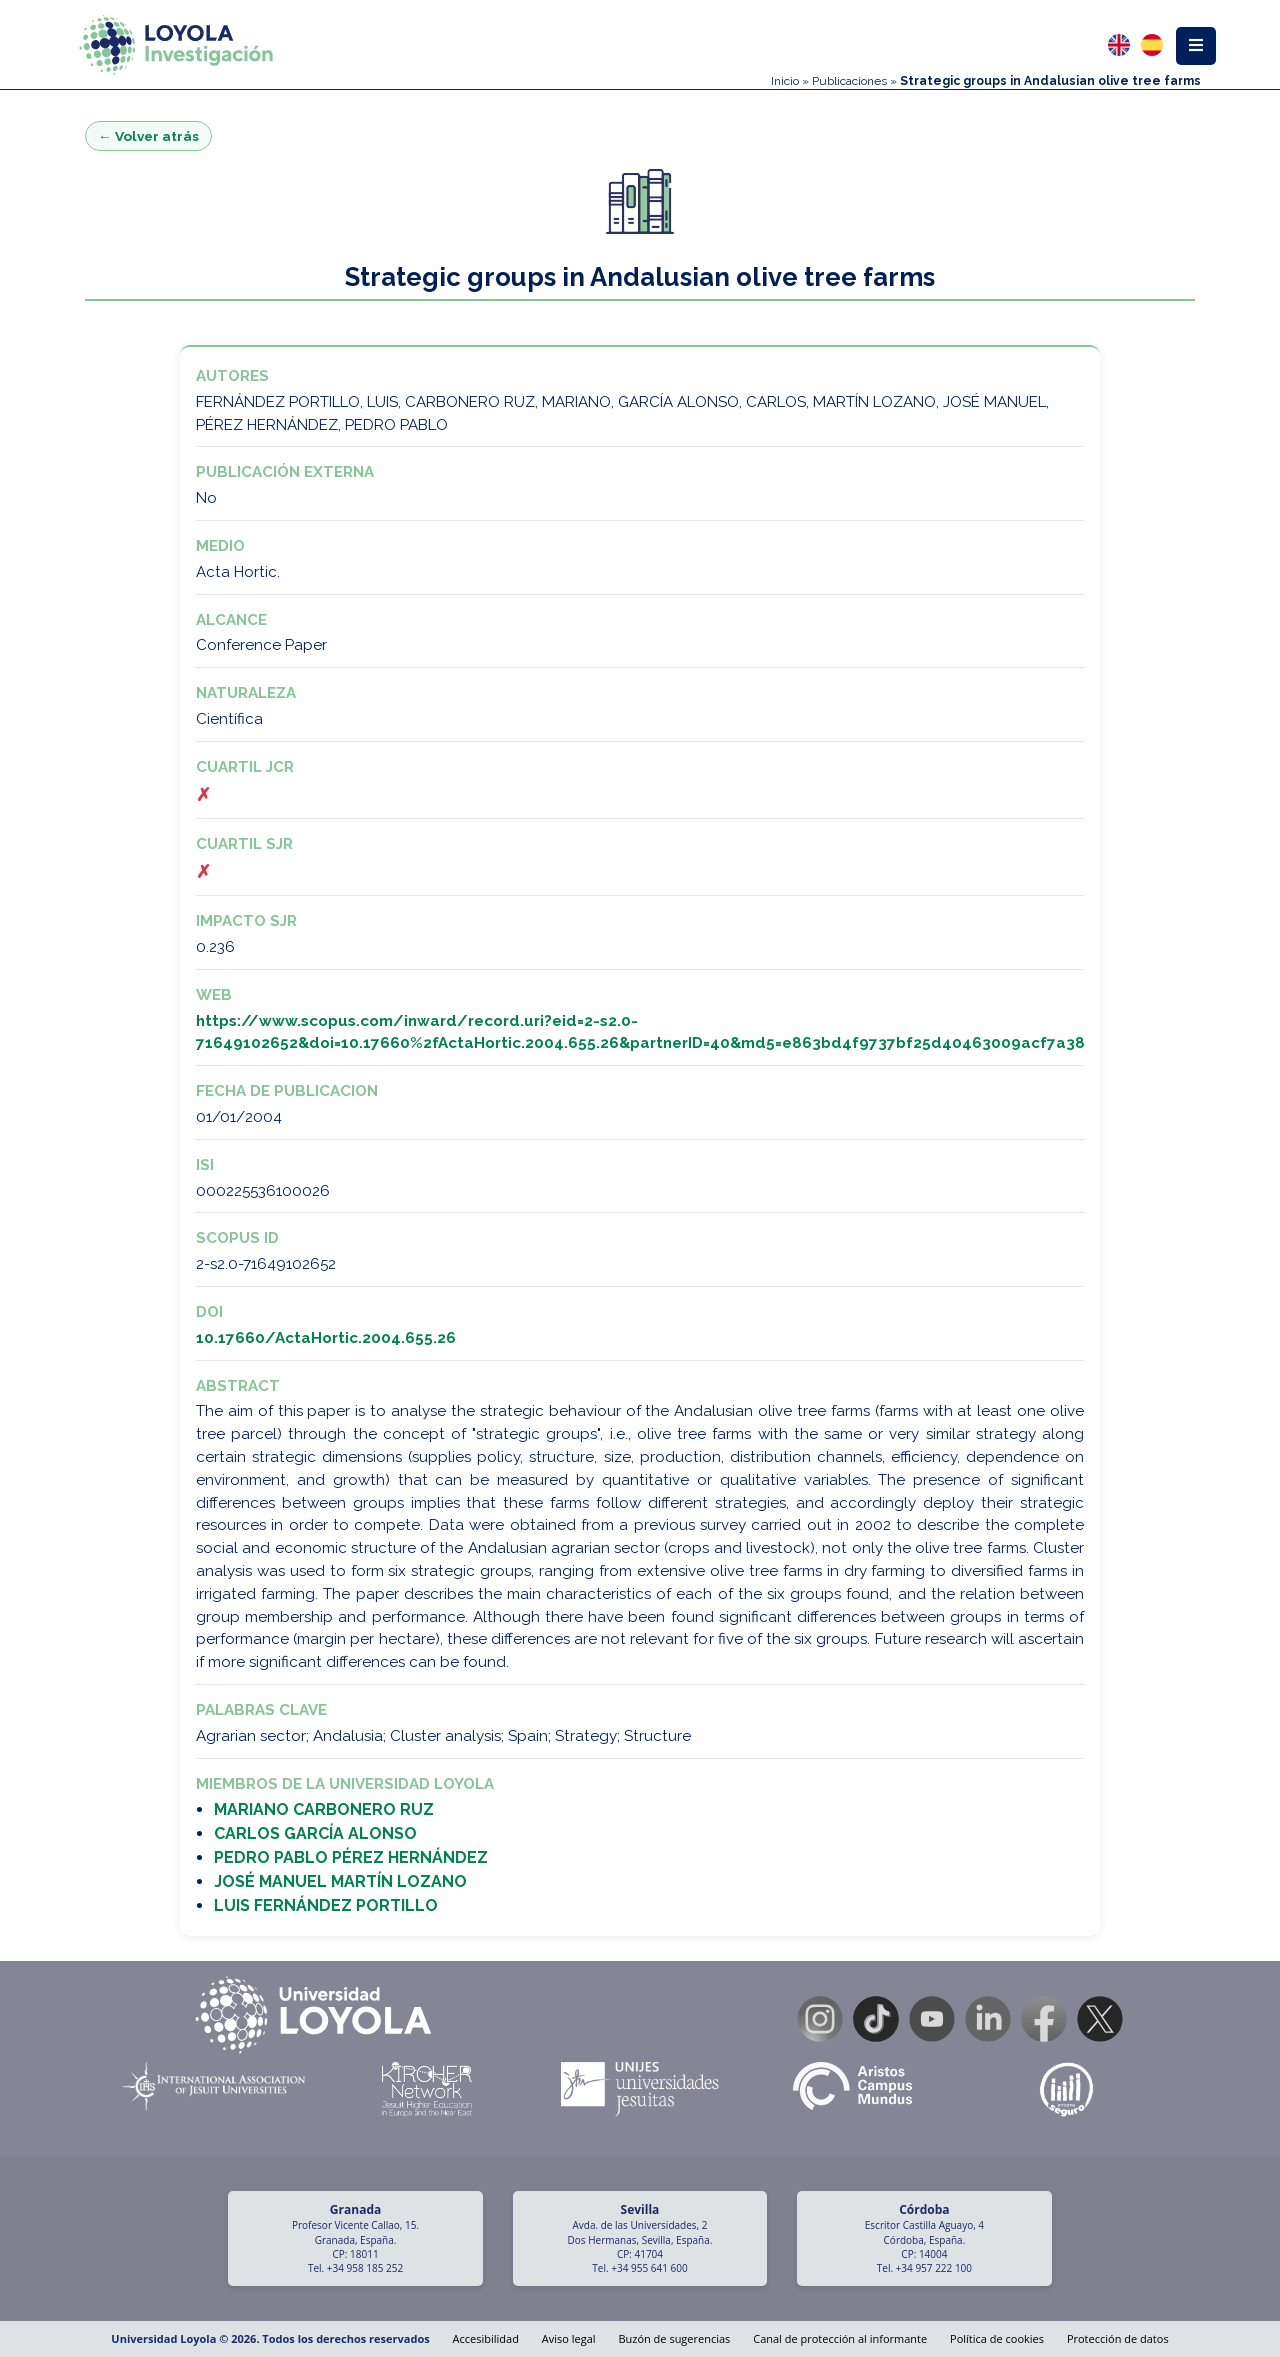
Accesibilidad (486, 2338)
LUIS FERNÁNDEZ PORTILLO (326, 1905)
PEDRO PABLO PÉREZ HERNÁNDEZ (351, 1857)
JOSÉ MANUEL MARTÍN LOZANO (340, 1881)
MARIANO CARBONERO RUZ (324, 1809)
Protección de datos (1118, 2338)
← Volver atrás (148, 136)
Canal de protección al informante (840, 2338)
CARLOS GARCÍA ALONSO (315, 1833)
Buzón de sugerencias (674, 2338)
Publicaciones (849, 81)
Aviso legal (569, 2338)
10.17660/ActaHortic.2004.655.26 (326, 1338)
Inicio (785, 81)
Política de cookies (997, 2338)
